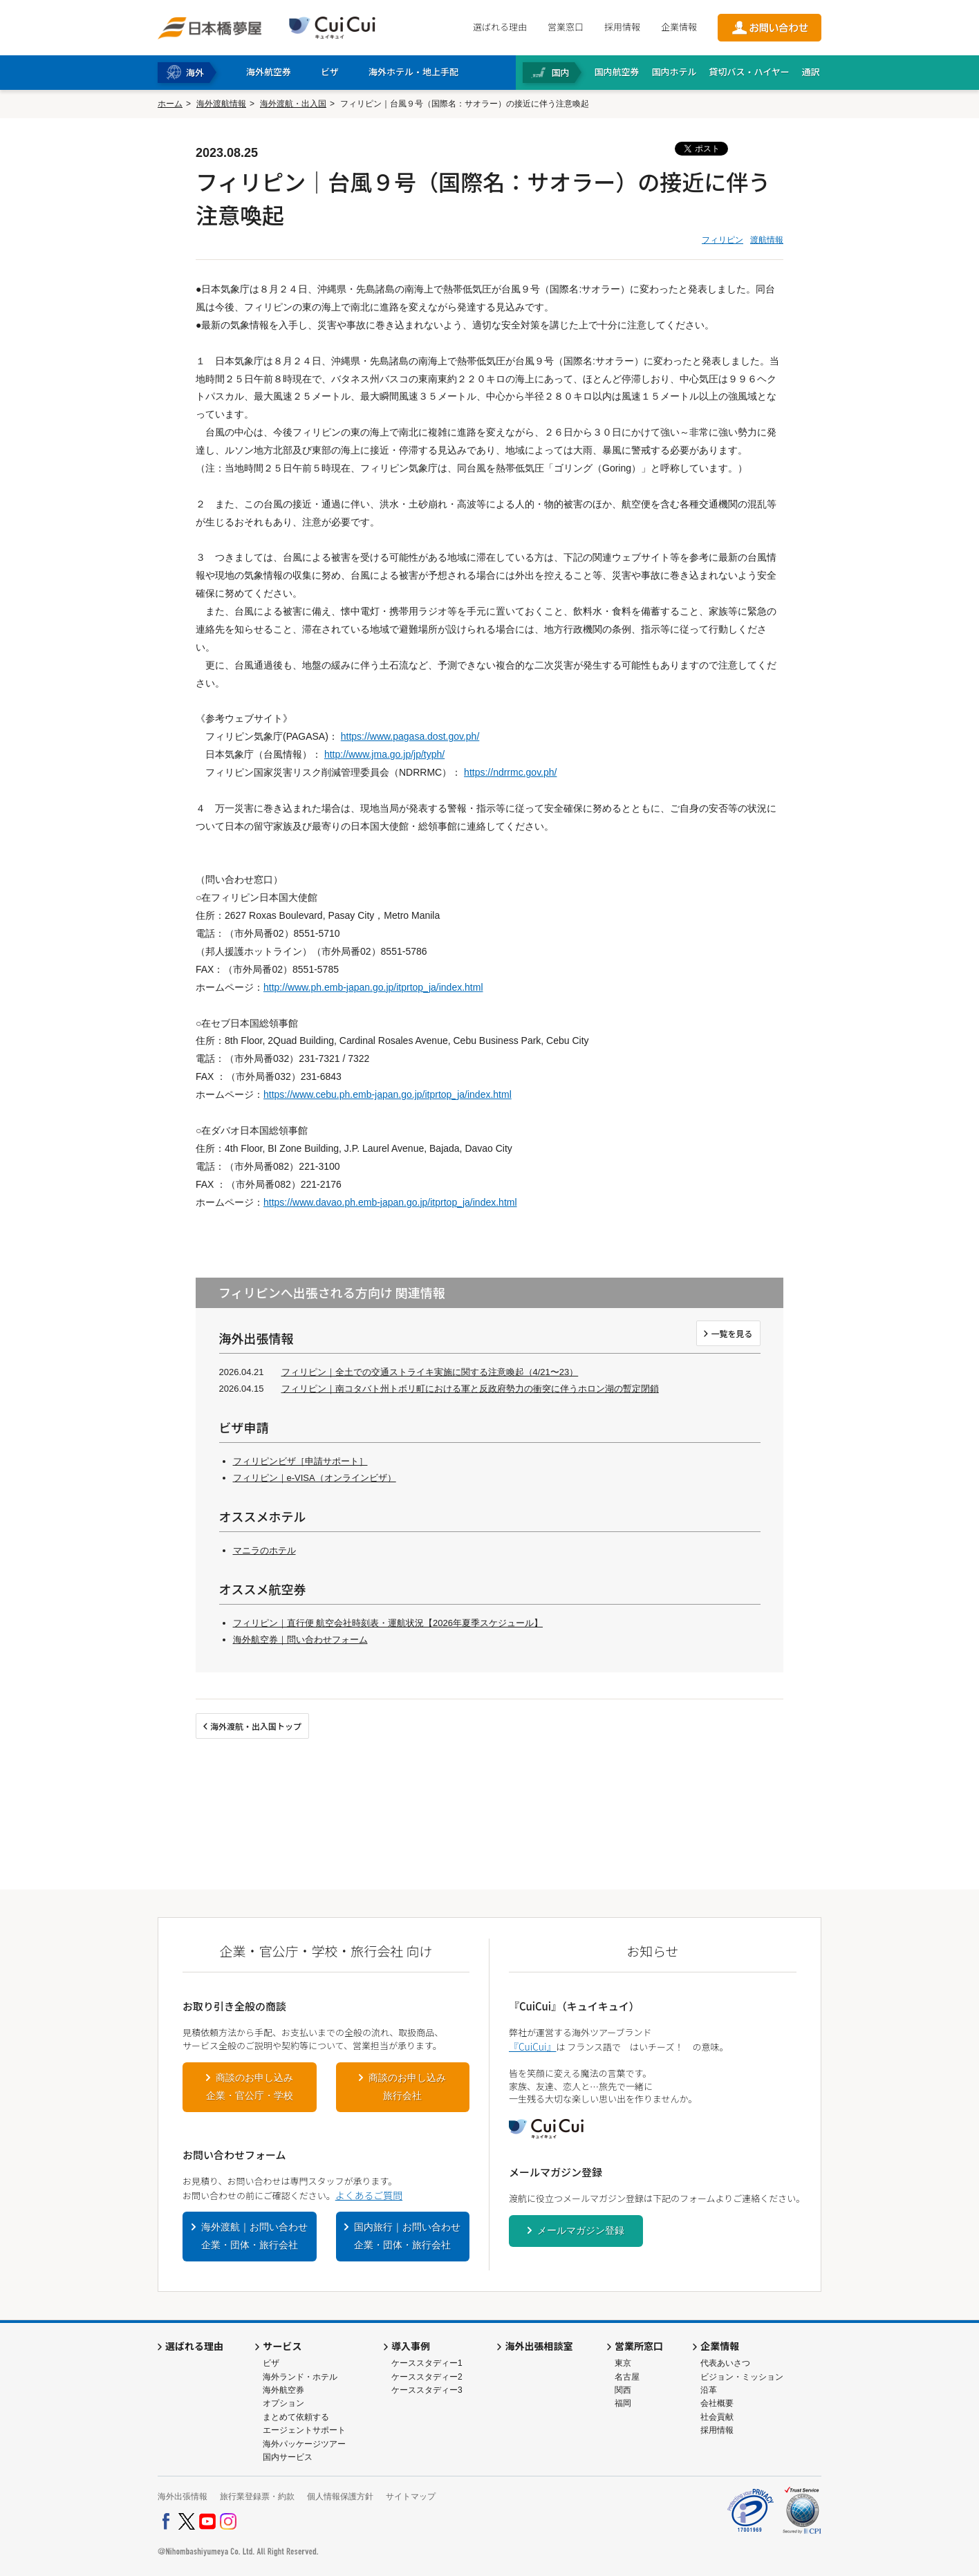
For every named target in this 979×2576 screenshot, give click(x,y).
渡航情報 (766, 240)
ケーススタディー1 (427, 2363)
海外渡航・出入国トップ (255, 1726)
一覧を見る (731, 1333)
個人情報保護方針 (340, 2496)
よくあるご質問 (368, 2195)
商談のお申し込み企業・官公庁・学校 (249, 2086)
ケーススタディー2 (427, 2377)
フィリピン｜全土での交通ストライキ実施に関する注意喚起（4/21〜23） (430, 1372)
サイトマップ (411, 2496)
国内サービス (288, 2457)
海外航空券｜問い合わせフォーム (300, 1639)
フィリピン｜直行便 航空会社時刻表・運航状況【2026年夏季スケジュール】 (388, 1623)
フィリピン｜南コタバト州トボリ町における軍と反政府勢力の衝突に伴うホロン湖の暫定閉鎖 (470, 1388)
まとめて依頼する (296, 2417)
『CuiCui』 (532, 2046)
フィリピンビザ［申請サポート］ (300, 1461)
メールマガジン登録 (580, 2230)
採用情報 (622, 26)
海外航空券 (283, 2390)
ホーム (170, 104)
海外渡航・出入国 (293, 104)
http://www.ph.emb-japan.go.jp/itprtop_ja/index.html (373, 987)
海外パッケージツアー (304, 2444)
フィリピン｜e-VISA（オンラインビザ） (314, 1478)
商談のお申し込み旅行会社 (407, 2086)
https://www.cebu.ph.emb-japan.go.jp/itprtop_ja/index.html (387, 1094)
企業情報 (679, 26)
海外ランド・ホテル (300, 2377)
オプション (283, 2403)
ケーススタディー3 (427, 2390)
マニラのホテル (264, 1550)
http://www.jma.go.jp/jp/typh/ (384, 754)
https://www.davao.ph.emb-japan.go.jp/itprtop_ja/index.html (390, 1202)
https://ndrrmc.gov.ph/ (510, 772)
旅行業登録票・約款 (257, 2496)
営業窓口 (566, 26)
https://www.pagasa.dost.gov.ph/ (410, 736)
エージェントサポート (304, 2430)
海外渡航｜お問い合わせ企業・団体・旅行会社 (254, 2235)
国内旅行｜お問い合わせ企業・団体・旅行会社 (407, 2235)
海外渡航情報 (221, 104)
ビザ (271, 2363)
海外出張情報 (182, 2496)
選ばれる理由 (500, 26)
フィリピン (722, 240)
